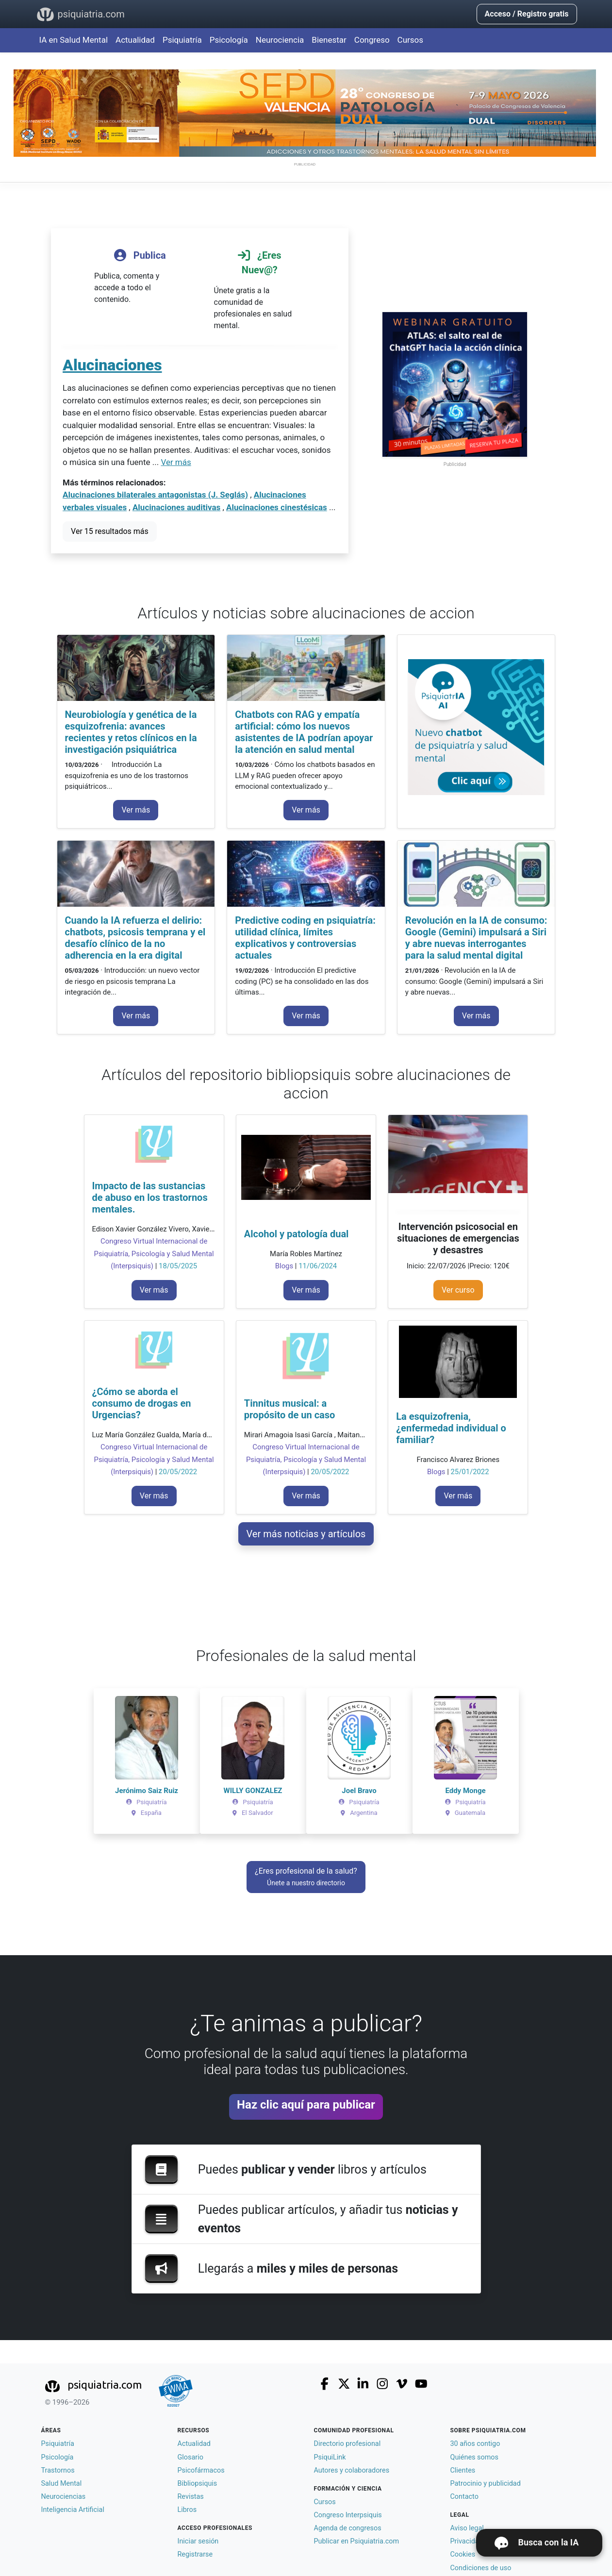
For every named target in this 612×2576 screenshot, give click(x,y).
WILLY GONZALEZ (253, 1790)
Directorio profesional (347, 2444)
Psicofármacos (201, 2470)
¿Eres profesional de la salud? (306, 1876)
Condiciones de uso (481, 2568)
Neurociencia (280, 40)
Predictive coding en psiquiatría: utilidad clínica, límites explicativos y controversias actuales (305, 937)
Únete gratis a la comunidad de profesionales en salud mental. (259, 287)
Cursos (410, 40)
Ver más (176, 462)
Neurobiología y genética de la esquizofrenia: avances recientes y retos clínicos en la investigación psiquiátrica (131, 732)
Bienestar (329, 40)
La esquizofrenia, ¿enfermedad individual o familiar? (451, 1428)
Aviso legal (467, 2528)
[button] (110, 1761)
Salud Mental (61, 2483)
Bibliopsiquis (197, 2483)
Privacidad (466, 2541)
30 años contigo (475, 2444)
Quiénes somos (474, 2457)
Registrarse (195, 2554)
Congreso (372, 40)
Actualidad (135, 40)
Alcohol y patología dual (296, 1234)
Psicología (229, 40)
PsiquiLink (330, 2457)
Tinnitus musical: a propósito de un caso (289, 1409)
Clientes (463, 2470)
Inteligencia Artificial (72, 2510)
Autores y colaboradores (352, 2470)
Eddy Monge (465, 1790)
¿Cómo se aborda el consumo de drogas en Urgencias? (141, 1403)
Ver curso (458, 1290)
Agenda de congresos (347, 2528)
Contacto (464, 2497)
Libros (187, 2510)
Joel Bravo (359, 1790)
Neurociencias (63, 2497)
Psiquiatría (182, 40)
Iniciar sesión (198, 2541)
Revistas (191, 2497)
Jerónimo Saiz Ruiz (146, 1790)
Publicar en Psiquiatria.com (356, 2541)
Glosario (190, 2457)
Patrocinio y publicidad (485, 2483)
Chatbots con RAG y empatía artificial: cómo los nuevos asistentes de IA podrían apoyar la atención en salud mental (304, 732)
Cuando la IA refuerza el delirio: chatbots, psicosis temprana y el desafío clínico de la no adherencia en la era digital (135, 937)
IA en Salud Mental (73, 40)
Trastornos (58, 2470)
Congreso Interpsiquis (348, 2515)
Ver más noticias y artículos (306, 1534)
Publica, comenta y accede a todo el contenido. (139, 274)
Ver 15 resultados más (110, 531)
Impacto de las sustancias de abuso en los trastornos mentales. (150, 1197)
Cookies (463, 2554)
